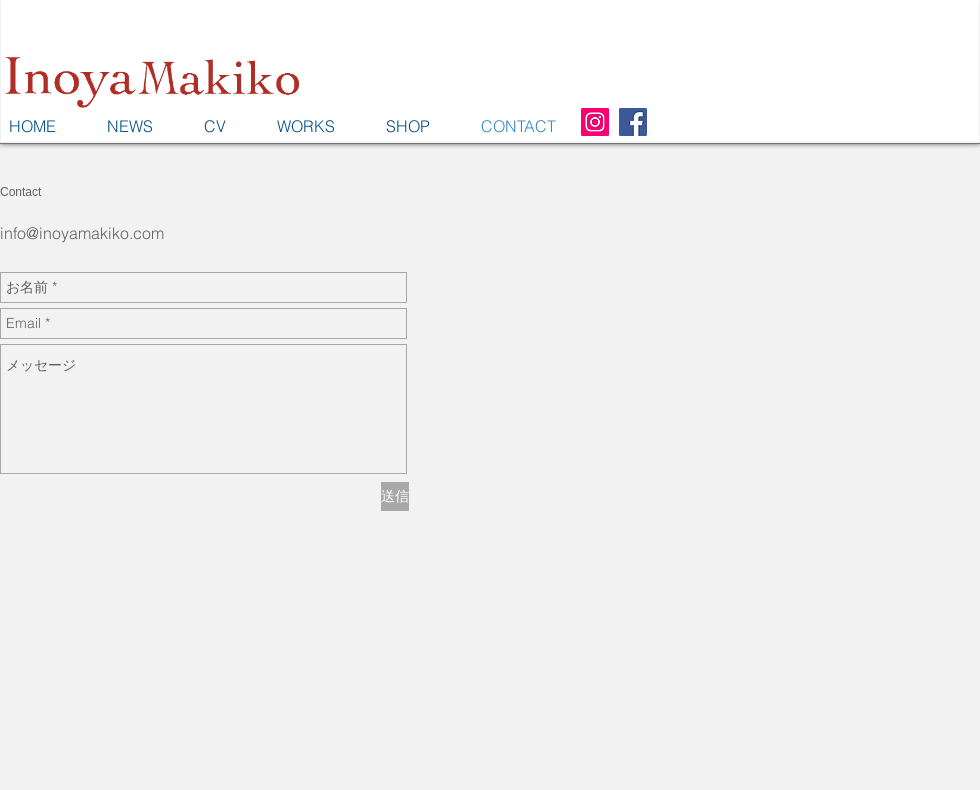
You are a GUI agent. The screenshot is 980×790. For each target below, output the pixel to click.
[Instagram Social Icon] (595, 122)
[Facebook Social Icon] (633, 122)
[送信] (395, 496)
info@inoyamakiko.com (82, 233)
